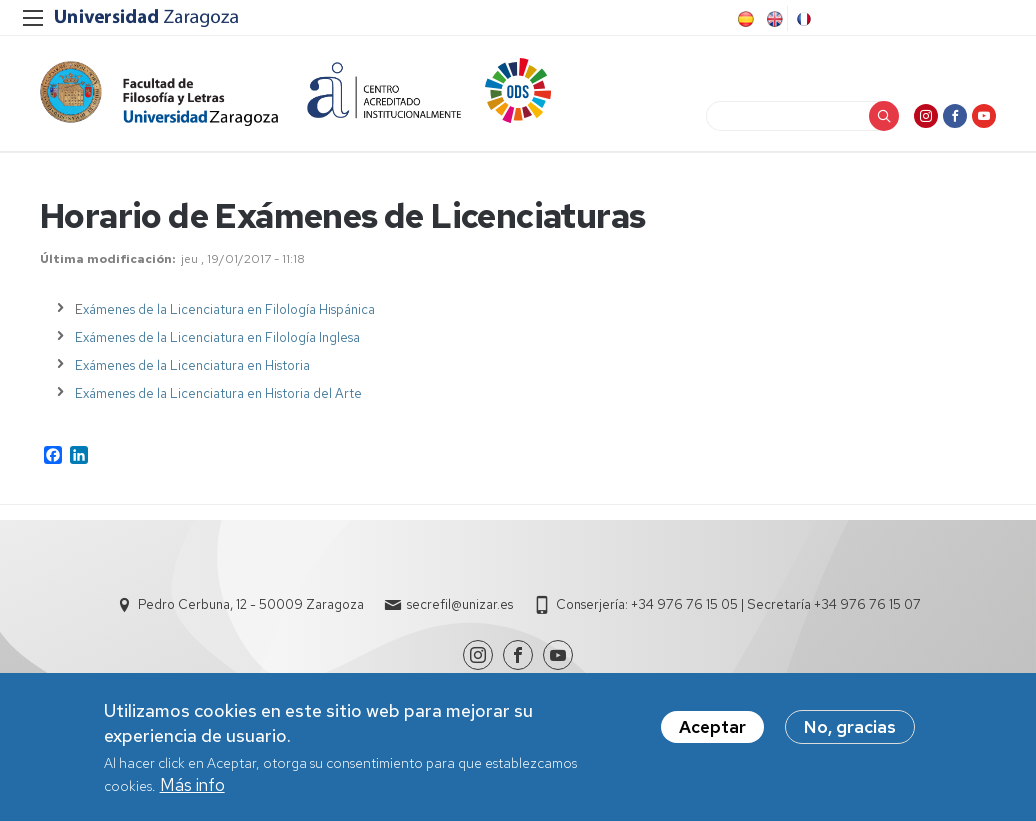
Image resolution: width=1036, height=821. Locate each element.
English (773, 19)
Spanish (744, 19)
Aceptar (712, 729)
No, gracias (850, 729)
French (802, 19)
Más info (192, 787)
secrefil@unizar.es (460, 604)
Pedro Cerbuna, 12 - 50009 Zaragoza (251, 604)
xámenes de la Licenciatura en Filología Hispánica (229, 309)
